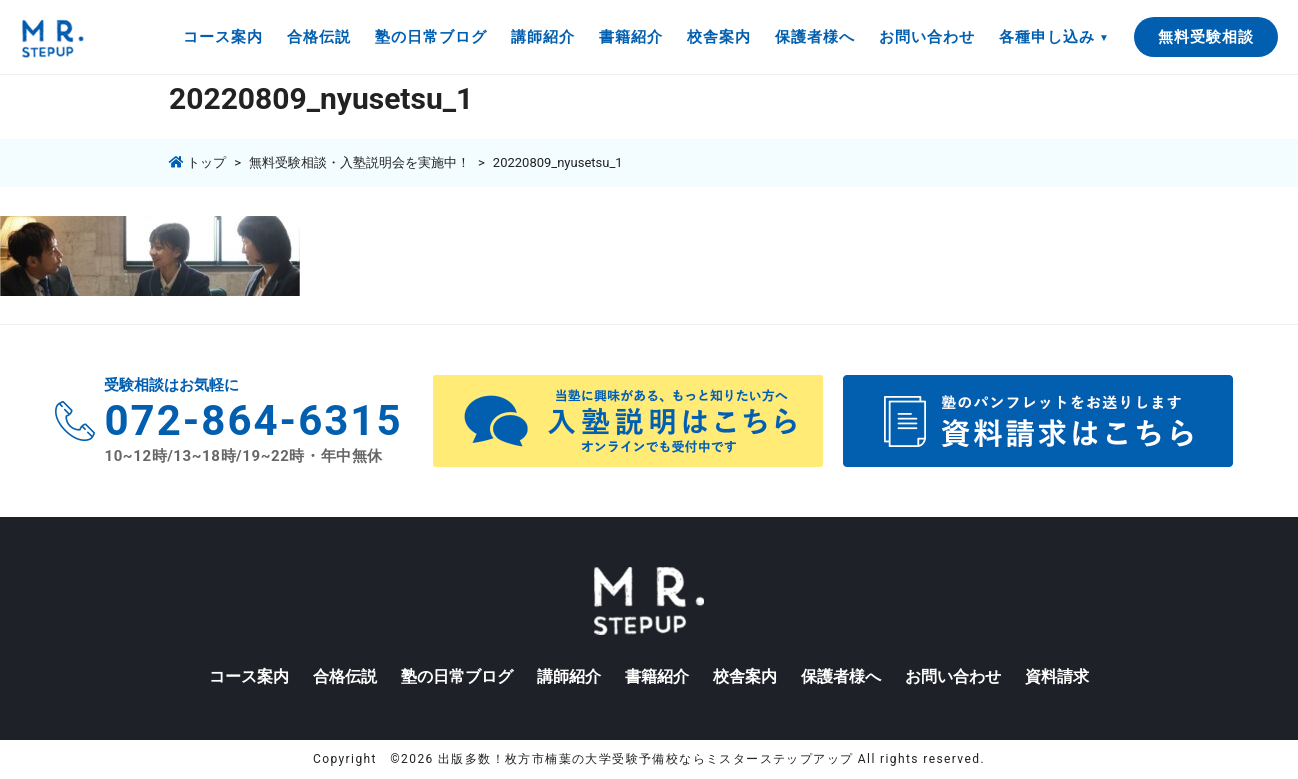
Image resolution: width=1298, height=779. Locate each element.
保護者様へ (815, 37)
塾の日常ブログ (431, 37)
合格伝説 (319, 37)
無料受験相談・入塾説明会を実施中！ (359, 162)
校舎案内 (719, 37)
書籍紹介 (631, 37)
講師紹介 (543, 37)
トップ (197, 162)
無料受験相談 (1206, 37)
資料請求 (1057, 676)
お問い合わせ (927, 37)
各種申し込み (1047, 37)
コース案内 (223, 37)
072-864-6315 (253, 420)
